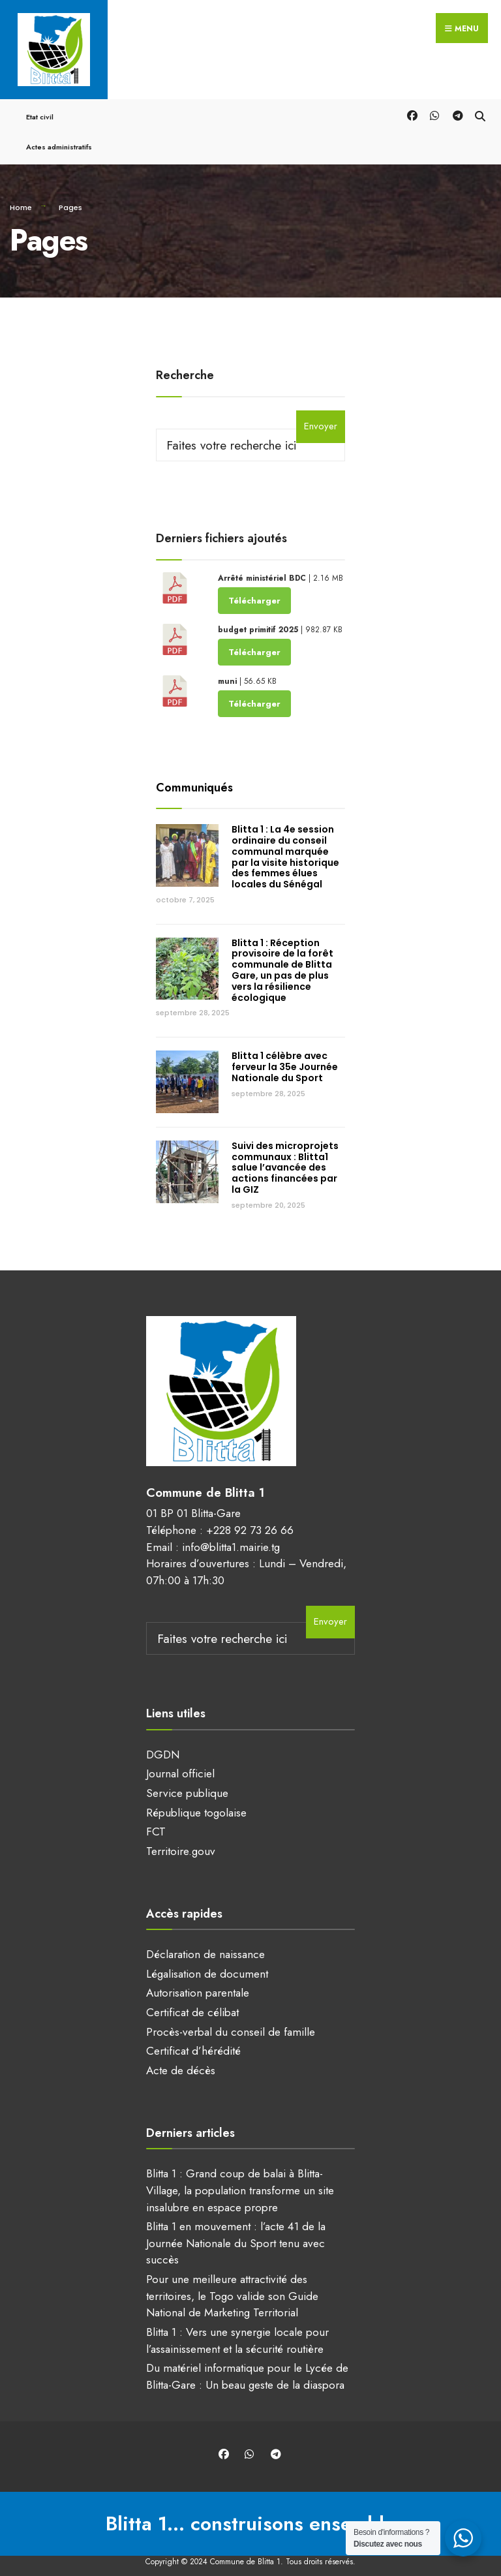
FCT (156, 1820)
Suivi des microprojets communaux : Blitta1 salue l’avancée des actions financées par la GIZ (285, 1156)
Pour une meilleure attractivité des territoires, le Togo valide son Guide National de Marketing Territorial (232, 2284)
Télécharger (254, 589)
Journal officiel (180, 1762)
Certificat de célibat (192, 2001)
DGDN (162, 1743)
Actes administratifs (59, 135)
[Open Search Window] (479, 103)
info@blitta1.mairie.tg (231, 1535)
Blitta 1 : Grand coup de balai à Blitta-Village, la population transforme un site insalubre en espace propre (240, 2178)
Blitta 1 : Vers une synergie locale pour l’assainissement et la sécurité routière (237, 2329)
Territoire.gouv (180, 1840)
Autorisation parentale (197, 1981)
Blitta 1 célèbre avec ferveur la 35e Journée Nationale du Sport (285, 1055)
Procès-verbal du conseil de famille (230, 2021)
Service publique (187, 1782)
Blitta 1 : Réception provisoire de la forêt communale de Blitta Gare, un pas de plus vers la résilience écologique (282, 959)
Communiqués (194, 775)
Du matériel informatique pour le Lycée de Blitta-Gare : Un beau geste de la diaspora (247, 2365)
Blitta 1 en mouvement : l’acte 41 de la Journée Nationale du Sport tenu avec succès (236, 2231)
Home (21, 196)
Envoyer (320, 415)
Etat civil (39, 105)
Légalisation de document (207, 1962)
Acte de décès (180, 2059)
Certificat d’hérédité (193, 2039)
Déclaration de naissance (205, 1943)
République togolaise (196, 1801)
